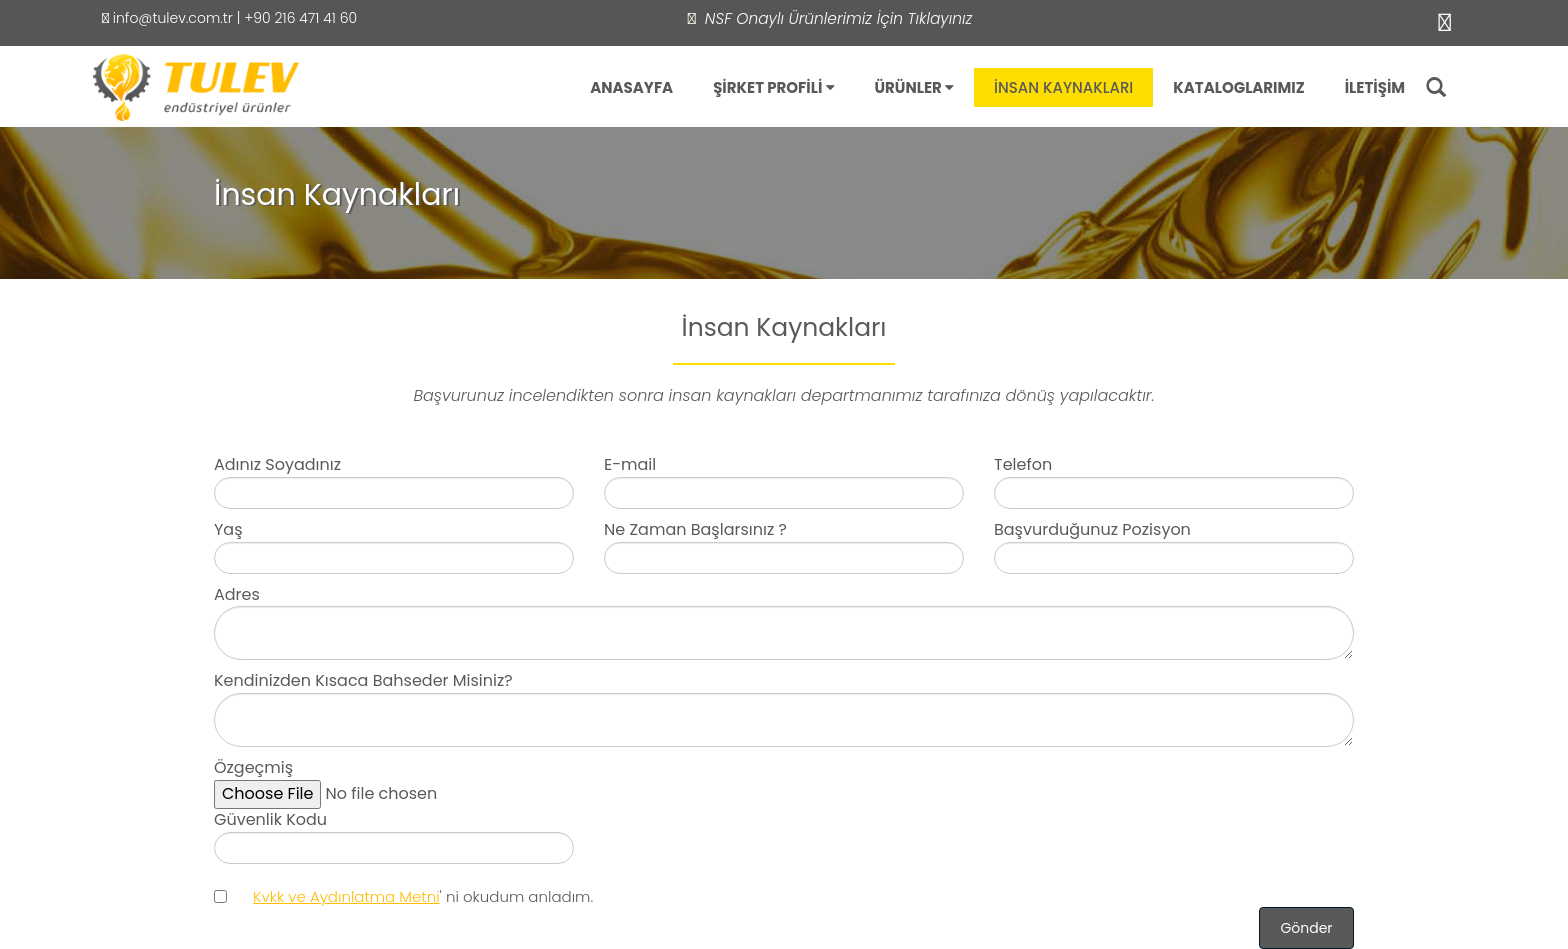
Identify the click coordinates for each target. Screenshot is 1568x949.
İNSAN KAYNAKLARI (1063, 87)
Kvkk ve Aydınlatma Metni (346, 896)
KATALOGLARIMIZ (1238, 87)
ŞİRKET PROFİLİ (773, 87)
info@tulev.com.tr (167, 18)
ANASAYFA (631, 87)
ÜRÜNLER (914, 87)
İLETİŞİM (1375, 87)
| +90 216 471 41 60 (295, 18)
